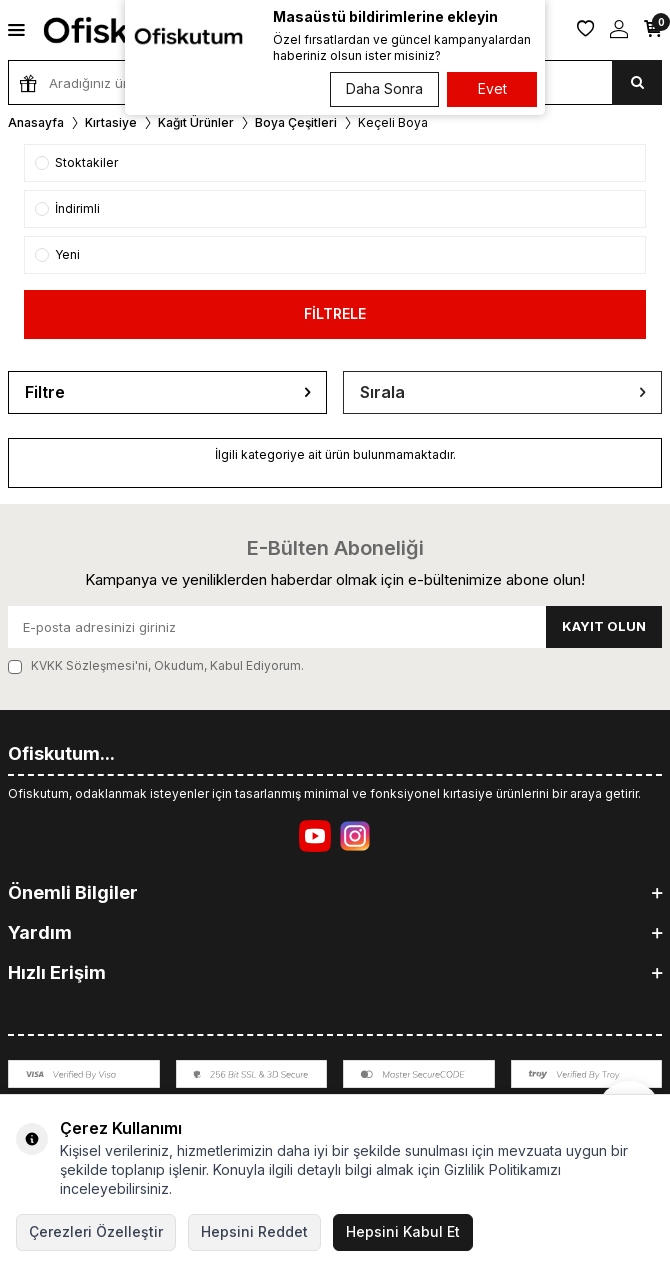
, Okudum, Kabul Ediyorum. (156, 666)
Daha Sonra (384, 88)
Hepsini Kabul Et (403, 1231)
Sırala (502, 392)
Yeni (57, 254)
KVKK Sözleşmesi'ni (89, 665)
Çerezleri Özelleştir (96, 1231)
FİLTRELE (335, 313)
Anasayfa (36, 122)
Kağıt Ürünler (196, 122)
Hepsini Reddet (254, 1231)
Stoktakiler (76, 162)
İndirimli (67, 208)
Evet (492, 88)
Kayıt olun (604, 626)
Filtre (167, 392)
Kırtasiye (111, 122)
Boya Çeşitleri (296, 122)
